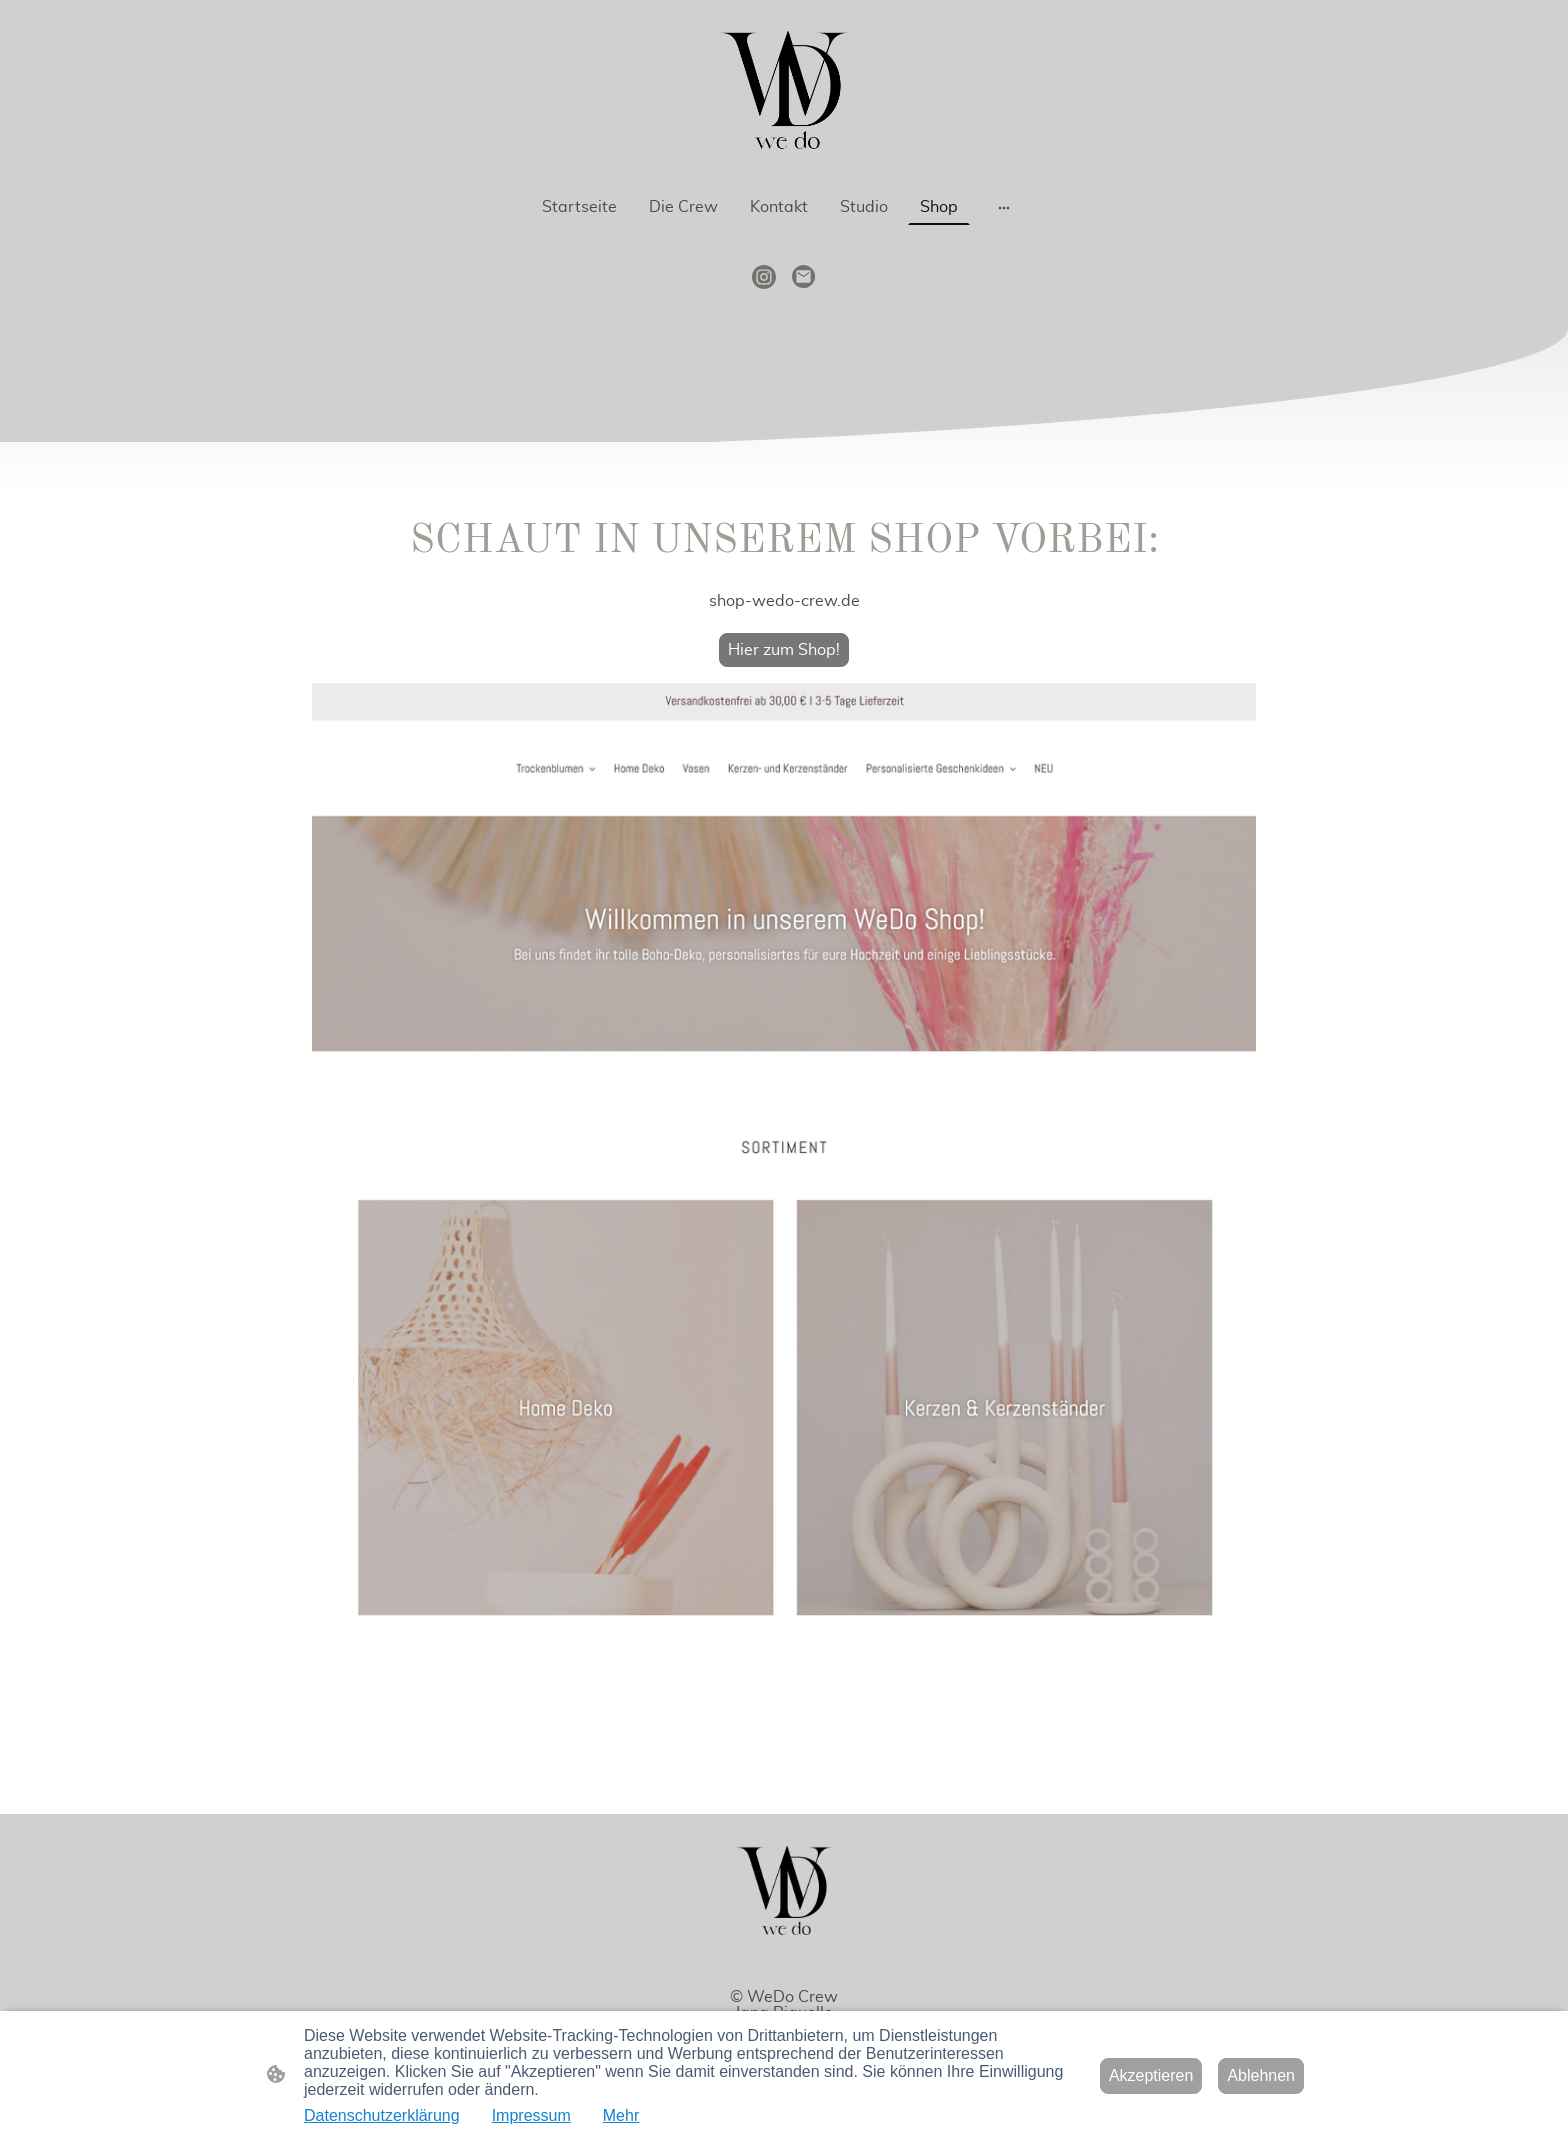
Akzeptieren (1151, 2075)
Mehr (621, 2115)
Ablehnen (1261, 2075)
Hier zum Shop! (784, 650)
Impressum (531, 2115)
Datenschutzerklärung (382, 2115)
